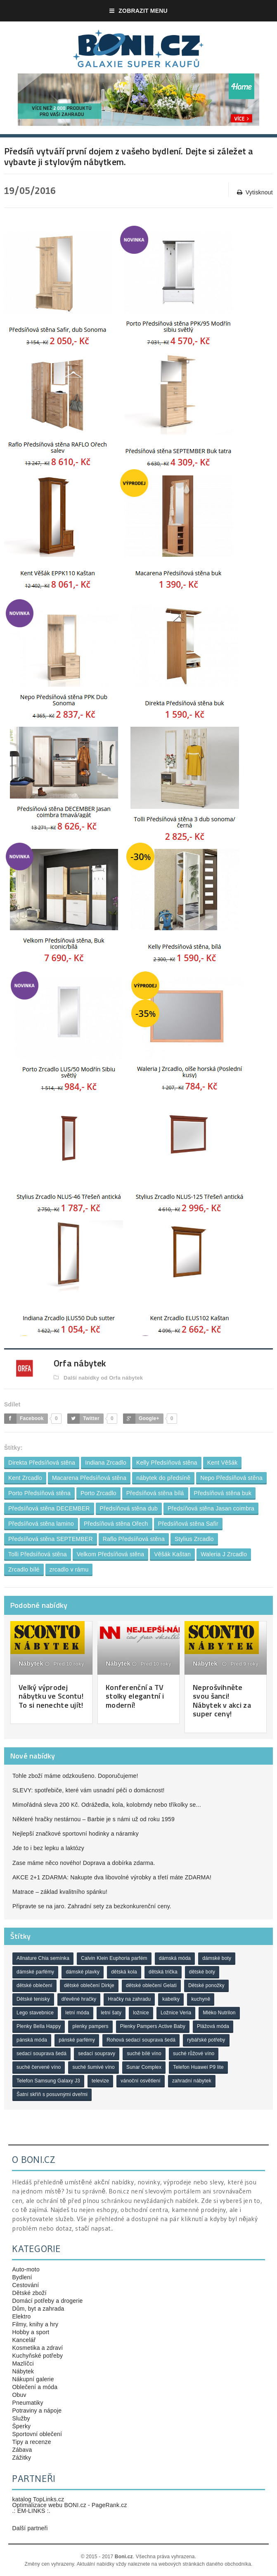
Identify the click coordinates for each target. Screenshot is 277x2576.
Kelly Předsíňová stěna (166, 1462)
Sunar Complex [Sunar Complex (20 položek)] (143, 2067)
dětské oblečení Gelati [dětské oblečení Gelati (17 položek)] (151, 1985)
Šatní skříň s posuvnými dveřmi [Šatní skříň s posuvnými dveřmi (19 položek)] (52, 2094)
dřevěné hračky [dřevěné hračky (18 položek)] (79, 1999)
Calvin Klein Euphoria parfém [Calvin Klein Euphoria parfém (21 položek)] (114, 1958)
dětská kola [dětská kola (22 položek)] (124, 1972)
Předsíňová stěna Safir (188, 1523)
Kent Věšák (222, 1462)
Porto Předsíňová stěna (39, 1493)
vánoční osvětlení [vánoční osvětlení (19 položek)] (140, 2081)
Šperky (21, 2426)
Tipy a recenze (31, 2442)
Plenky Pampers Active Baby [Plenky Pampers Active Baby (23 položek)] (152, 2026)
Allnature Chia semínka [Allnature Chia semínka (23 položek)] (43, 1958)
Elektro (21, 2316)
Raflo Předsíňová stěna (134, 1539)
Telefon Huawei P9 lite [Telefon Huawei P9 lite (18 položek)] (198, 2067)
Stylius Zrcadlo (194, 1539)
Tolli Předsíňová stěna (37, 1554)
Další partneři (29, 2528)
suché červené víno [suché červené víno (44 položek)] (39, 2067)
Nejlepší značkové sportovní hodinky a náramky (75, 1833)
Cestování (25, 2285)
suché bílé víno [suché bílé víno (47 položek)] (144, 2053)
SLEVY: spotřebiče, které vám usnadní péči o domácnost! (88, 1790)
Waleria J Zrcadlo (224, 1554)
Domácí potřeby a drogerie (47, 2300)
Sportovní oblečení (37, 2434)
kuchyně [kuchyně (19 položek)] (200, 1999)
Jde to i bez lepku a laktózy (48, 1848)
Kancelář (24, 2340)
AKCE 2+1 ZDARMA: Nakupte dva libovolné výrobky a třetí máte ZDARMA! (111, 1877)
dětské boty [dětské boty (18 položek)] (202, 1972)
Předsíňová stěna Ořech (116, 1523)
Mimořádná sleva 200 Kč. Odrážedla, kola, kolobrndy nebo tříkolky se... (106, 1804)
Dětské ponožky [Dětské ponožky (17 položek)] (206, 1985)
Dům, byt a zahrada (38, 2308)
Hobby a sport (30, 2332)
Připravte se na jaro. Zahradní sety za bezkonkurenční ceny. (91, 1906)
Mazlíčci (22, 2363)
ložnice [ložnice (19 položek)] (141, 2013)
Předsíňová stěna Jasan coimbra (211, 1508)
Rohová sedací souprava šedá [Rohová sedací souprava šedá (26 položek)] (141, 2040)
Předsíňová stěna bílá (155, 1493)
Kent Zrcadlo (25, 1478)
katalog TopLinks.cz (38, 2499)
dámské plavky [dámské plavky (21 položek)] (82, 1972)
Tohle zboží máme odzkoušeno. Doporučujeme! (75, 1775)
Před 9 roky (240, 1663)
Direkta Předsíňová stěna (41, 1462)
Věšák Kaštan (172, 1554)
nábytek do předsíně (163, 1478)
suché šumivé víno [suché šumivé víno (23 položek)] (93, 2067)
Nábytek (31, 1663)
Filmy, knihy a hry (35, 2324)
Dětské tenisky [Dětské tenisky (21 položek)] (33, 1999)
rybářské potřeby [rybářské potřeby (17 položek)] (206, 2040)
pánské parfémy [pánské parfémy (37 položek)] (77, 2040)
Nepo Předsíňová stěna (231, 1478)
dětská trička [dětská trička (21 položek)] (163, 1972)
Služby (21, 2418)
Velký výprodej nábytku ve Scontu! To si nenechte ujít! (51, 1696)
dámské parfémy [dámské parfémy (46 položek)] (35, 1972)
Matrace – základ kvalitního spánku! (59, 1891)
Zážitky (21, 2457)
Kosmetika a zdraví (37, 2347)
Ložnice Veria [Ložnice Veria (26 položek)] (176, 2013)
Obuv (19, 2395)
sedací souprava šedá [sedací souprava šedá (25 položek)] (41, 2053)
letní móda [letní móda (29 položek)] (77, 2013)
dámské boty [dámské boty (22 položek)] (216, 1958)
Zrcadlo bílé (24, 1569)
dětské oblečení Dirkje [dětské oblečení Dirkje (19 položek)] (89, 1985)
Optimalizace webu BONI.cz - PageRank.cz (69, 2505)
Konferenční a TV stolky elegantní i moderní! (135, 1696)
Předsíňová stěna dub (129, 1508)
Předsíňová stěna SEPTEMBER (50, 1539)
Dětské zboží (29, 2293)
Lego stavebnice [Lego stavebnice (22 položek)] (35, 2013)
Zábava (22, 2449)
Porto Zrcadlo (98, 1493)
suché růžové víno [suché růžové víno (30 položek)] (193, 2053)
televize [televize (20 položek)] (100, 2081)
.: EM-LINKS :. (31, 2510)
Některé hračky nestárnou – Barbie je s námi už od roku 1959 (93, 1819)
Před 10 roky (64, 1663)
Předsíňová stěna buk (223, 1493)
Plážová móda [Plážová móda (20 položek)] (213, 2026)
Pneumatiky (27, 2402)
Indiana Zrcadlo (105, 1462)
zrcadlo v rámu (69, 1569)
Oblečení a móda (34, 2387)
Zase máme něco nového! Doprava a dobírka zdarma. (83, 1863)
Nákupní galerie (33, 2379)
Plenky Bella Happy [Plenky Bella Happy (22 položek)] (39, 2026)
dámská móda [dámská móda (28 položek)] (175, 1958)
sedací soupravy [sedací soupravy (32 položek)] (96, 2053)
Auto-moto (25, 2269)
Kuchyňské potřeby (37, 2355)
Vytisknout (255, 192)
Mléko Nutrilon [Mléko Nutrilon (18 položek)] (219, 2013)
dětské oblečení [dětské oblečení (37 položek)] (34, 1985)
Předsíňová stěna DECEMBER (49, 1508)
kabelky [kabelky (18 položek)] (171, 1999)
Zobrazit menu (138, 10)
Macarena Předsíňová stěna (89, 1478)
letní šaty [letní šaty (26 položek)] (111, 2013)
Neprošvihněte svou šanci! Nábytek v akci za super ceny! (222, 1701)
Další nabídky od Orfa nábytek (98, 1378)
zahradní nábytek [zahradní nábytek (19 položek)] (191, 2081)
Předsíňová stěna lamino (41, 1523)
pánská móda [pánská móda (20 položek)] (32, 2040)
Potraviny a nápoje (37, 2410)
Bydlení (22, 2277)
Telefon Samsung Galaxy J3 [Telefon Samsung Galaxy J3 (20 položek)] (48, 2081)
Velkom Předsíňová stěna (110, 1554)
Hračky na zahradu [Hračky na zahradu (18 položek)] (129, 1999)
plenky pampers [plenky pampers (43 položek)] (90, 2026)
